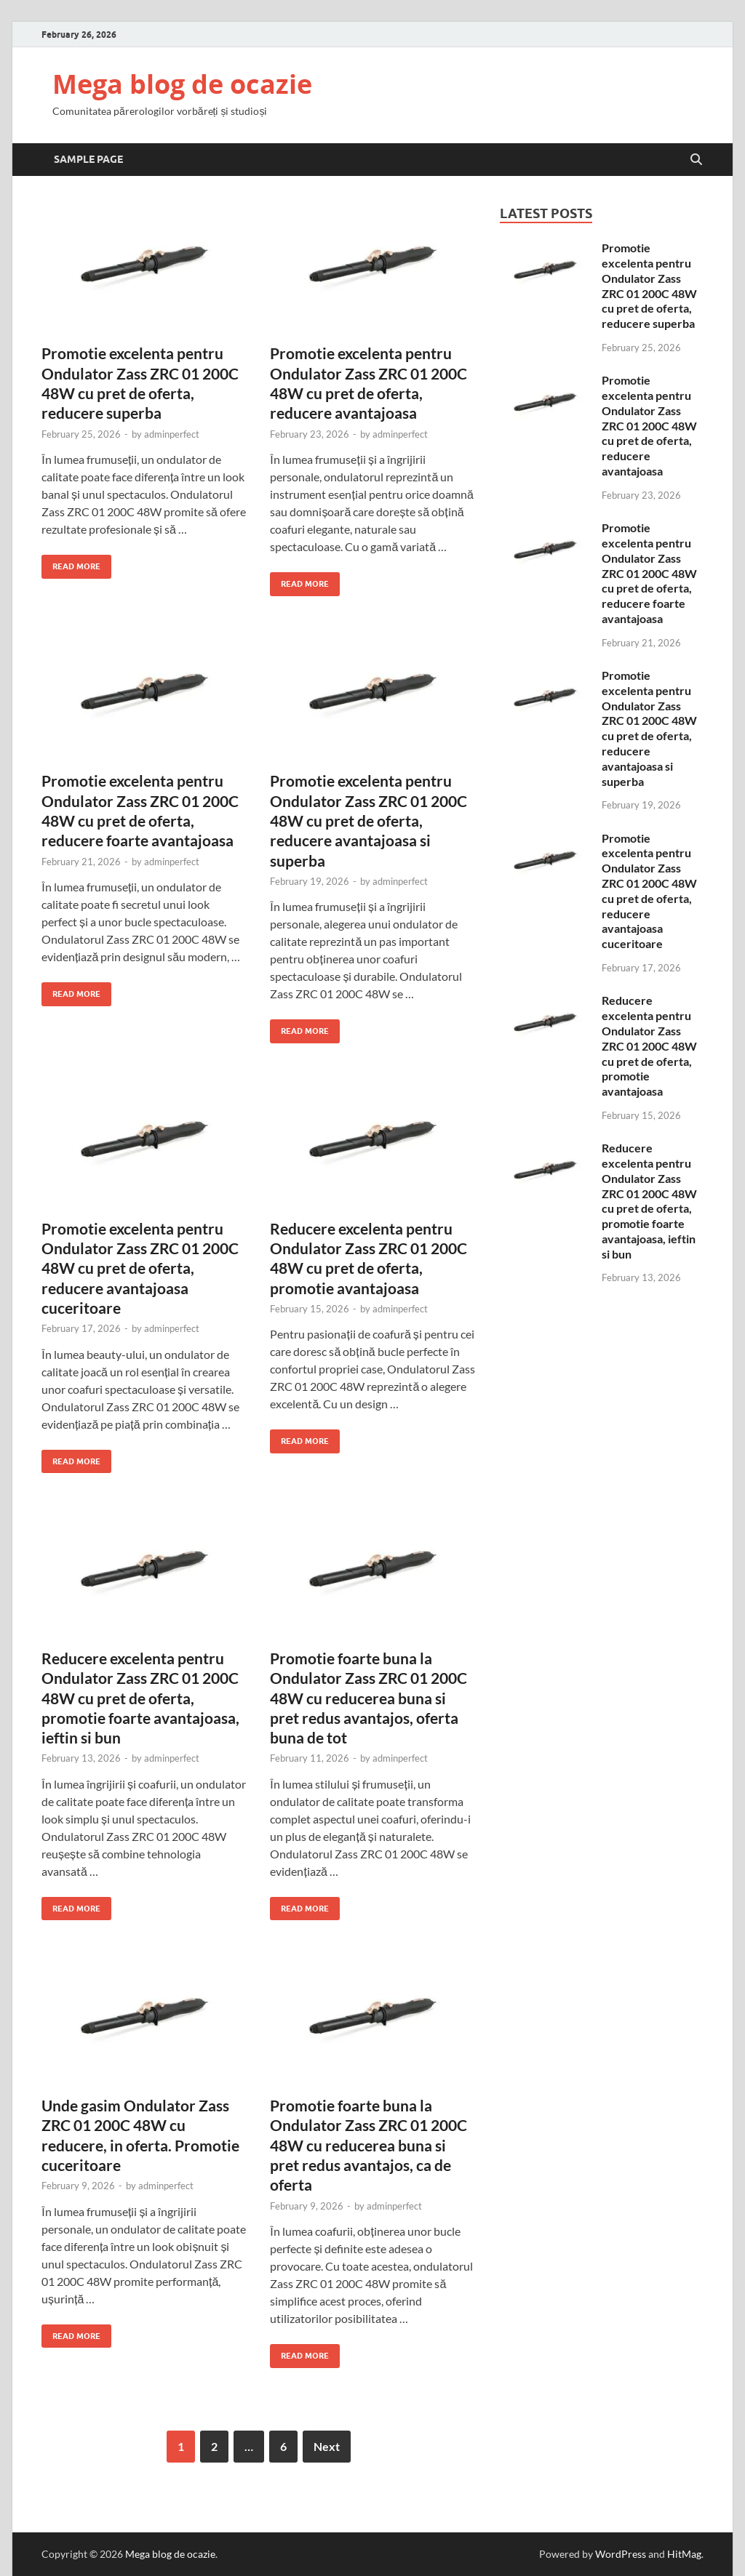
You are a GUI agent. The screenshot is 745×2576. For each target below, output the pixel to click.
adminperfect (171, 434)
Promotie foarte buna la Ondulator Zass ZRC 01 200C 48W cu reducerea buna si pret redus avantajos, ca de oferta (368, 2145)
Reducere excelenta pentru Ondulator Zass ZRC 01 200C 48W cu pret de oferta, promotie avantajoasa (649, 1045)
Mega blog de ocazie (182, 84)
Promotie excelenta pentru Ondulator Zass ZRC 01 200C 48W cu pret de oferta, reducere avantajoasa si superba (368, 820)
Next (327, 2446)
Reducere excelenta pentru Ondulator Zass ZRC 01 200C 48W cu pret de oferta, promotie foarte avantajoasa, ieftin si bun (140, 1697)
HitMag (684, 2554)
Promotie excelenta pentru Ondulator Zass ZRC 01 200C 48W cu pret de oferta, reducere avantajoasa (649, 425)
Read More (70, 563)
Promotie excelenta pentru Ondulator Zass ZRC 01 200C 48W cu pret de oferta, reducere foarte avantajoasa (649, 573)
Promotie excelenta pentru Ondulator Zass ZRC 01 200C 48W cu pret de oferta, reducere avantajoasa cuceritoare (140, 1268)
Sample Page (88, 159)
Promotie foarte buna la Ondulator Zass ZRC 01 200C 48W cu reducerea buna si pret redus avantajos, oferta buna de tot (368, 1697)
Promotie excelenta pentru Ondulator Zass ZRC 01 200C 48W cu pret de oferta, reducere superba (649, 285)
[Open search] (696, 160)
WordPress (620, 2554)
